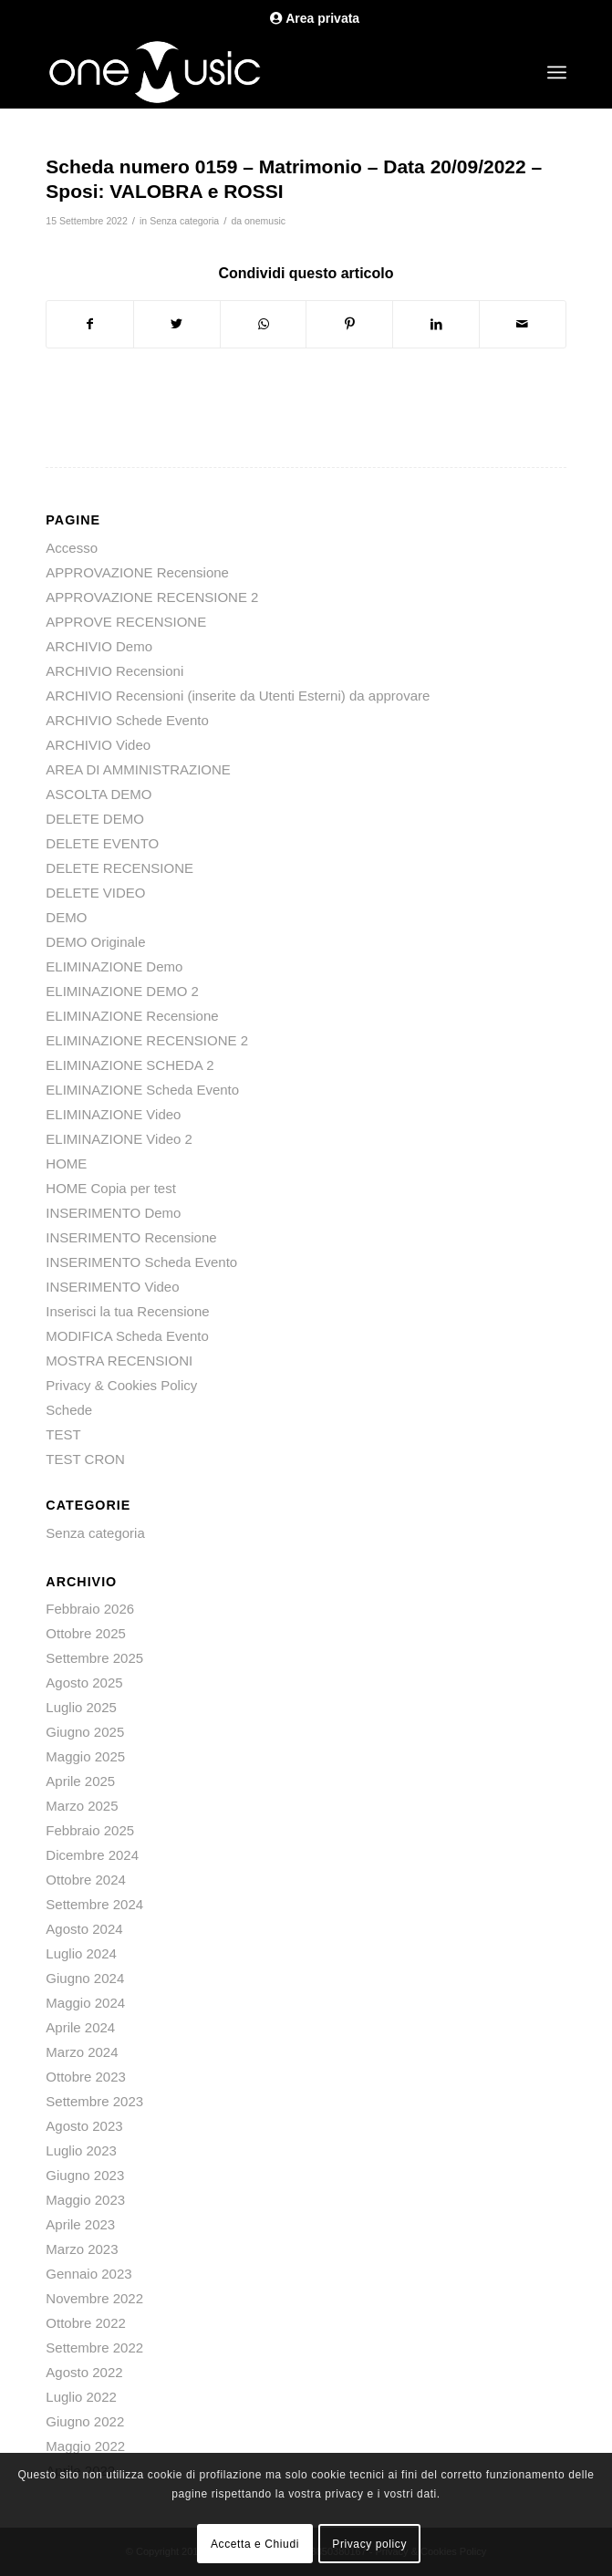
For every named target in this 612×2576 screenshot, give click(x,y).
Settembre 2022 (94, 2347)
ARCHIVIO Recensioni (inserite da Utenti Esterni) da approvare (238, 695)
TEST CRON (85, 1459)
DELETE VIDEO (95, 892)
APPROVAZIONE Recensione (137, 572)
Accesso (72, 548)
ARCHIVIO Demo (99, 646)
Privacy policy (369, 2544)
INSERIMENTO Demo (113, 1212)
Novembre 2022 (94, 2298)
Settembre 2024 (94, 1904)
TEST (63, 1434)
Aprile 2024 (80, 2027)
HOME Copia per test (111, 1188)
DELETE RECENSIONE (119, 868)
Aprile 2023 (80, 2224)
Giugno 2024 (85, 1978)
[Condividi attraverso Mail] (522, 324)
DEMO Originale (95, 942)
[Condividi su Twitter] (177, 324)
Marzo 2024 (82, 2052)
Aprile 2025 (80, 1781)
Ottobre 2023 (86, 2076)
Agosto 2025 (84, 1682)
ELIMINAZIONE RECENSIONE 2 (147, 1040)
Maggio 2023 (85, 2199)
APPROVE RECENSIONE (126, 621)
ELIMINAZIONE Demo (114, 966)
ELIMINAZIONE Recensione (132, 1015)
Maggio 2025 (85, 1756)
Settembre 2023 (94, 2101)
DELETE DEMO (95, 818)
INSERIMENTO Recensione (131, 1237)
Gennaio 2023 (88, 2273)
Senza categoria (184, 220)
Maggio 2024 (85, 2002)
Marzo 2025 (82, 1805)
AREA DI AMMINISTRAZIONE (138, 769)
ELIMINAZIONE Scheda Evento (142, 1089)
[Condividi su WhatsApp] (263, 324)
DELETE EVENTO (102, 843)
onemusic (264, 220)
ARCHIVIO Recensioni (114, 671)
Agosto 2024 (84, 1929)
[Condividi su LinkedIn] (436, 324)
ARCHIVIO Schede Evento (127, 720)
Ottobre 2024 (86, 1879)
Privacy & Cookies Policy (121, 1385)
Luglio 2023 (81, 2150)
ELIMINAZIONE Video (113, 1114)
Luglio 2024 (81, 1953)
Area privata (314, 18)
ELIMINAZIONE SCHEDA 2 (129, 1065)
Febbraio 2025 (90, 1830)
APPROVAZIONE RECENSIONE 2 (152, 597)
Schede (69, 1410)
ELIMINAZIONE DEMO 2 (122, 991)
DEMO (66, 917)
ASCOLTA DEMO (98, 794)
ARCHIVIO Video (98, 745)
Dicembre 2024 (92, 1855)
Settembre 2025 (94, 1658)
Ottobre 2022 (86, 2323)
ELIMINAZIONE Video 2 (119, 1139)
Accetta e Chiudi (255, 2544)
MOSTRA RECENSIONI (119, 1360)
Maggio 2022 (85, 2446)
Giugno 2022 (85, 2421)
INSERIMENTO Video (112, 1286)
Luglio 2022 (81, 2397)
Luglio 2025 (81, 1707)
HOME (66, 1163)
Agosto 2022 (84, 2372)
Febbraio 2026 (90, 1608)
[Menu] (556, 72)
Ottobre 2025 (86, 1633)
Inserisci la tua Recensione (127, 1311)
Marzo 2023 (82, 2249)
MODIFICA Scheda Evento (127, 1336)
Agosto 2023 (84, 2126)
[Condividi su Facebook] (90, 324)
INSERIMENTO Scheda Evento (141, 1262)
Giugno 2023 (85, 2175)
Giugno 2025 (85, 1732)
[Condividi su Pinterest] (349, 324)
